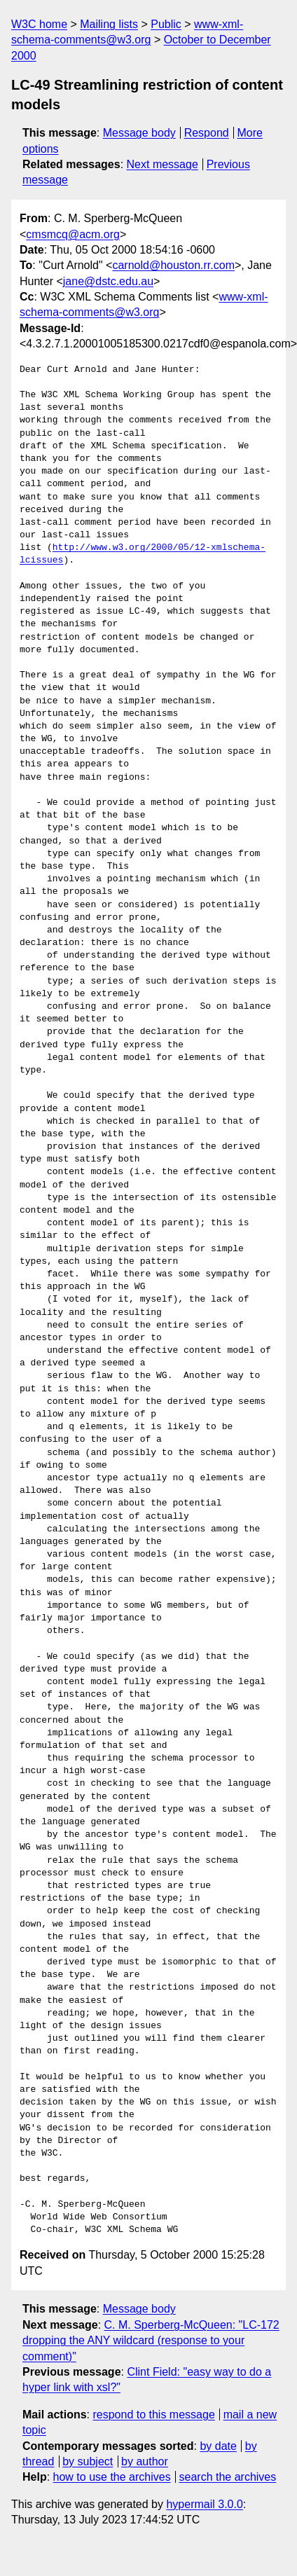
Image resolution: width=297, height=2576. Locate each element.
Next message (162, 164)
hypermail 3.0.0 (204, 2504)
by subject (87, 2461)
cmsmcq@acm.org (73, 234)
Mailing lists (109, 24)
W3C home (39, 24)
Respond (206, 133)
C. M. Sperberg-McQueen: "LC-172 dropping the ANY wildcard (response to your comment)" (150, 2340)
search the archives (228, 2477)
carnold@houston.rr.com (173, 265)
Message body (139, 133)
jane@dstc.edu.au (108, 281)
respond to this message (153, 2414)
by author (144, 2461)
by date (218, 2446)
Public (166, 24)
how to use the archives (112, 2477)
